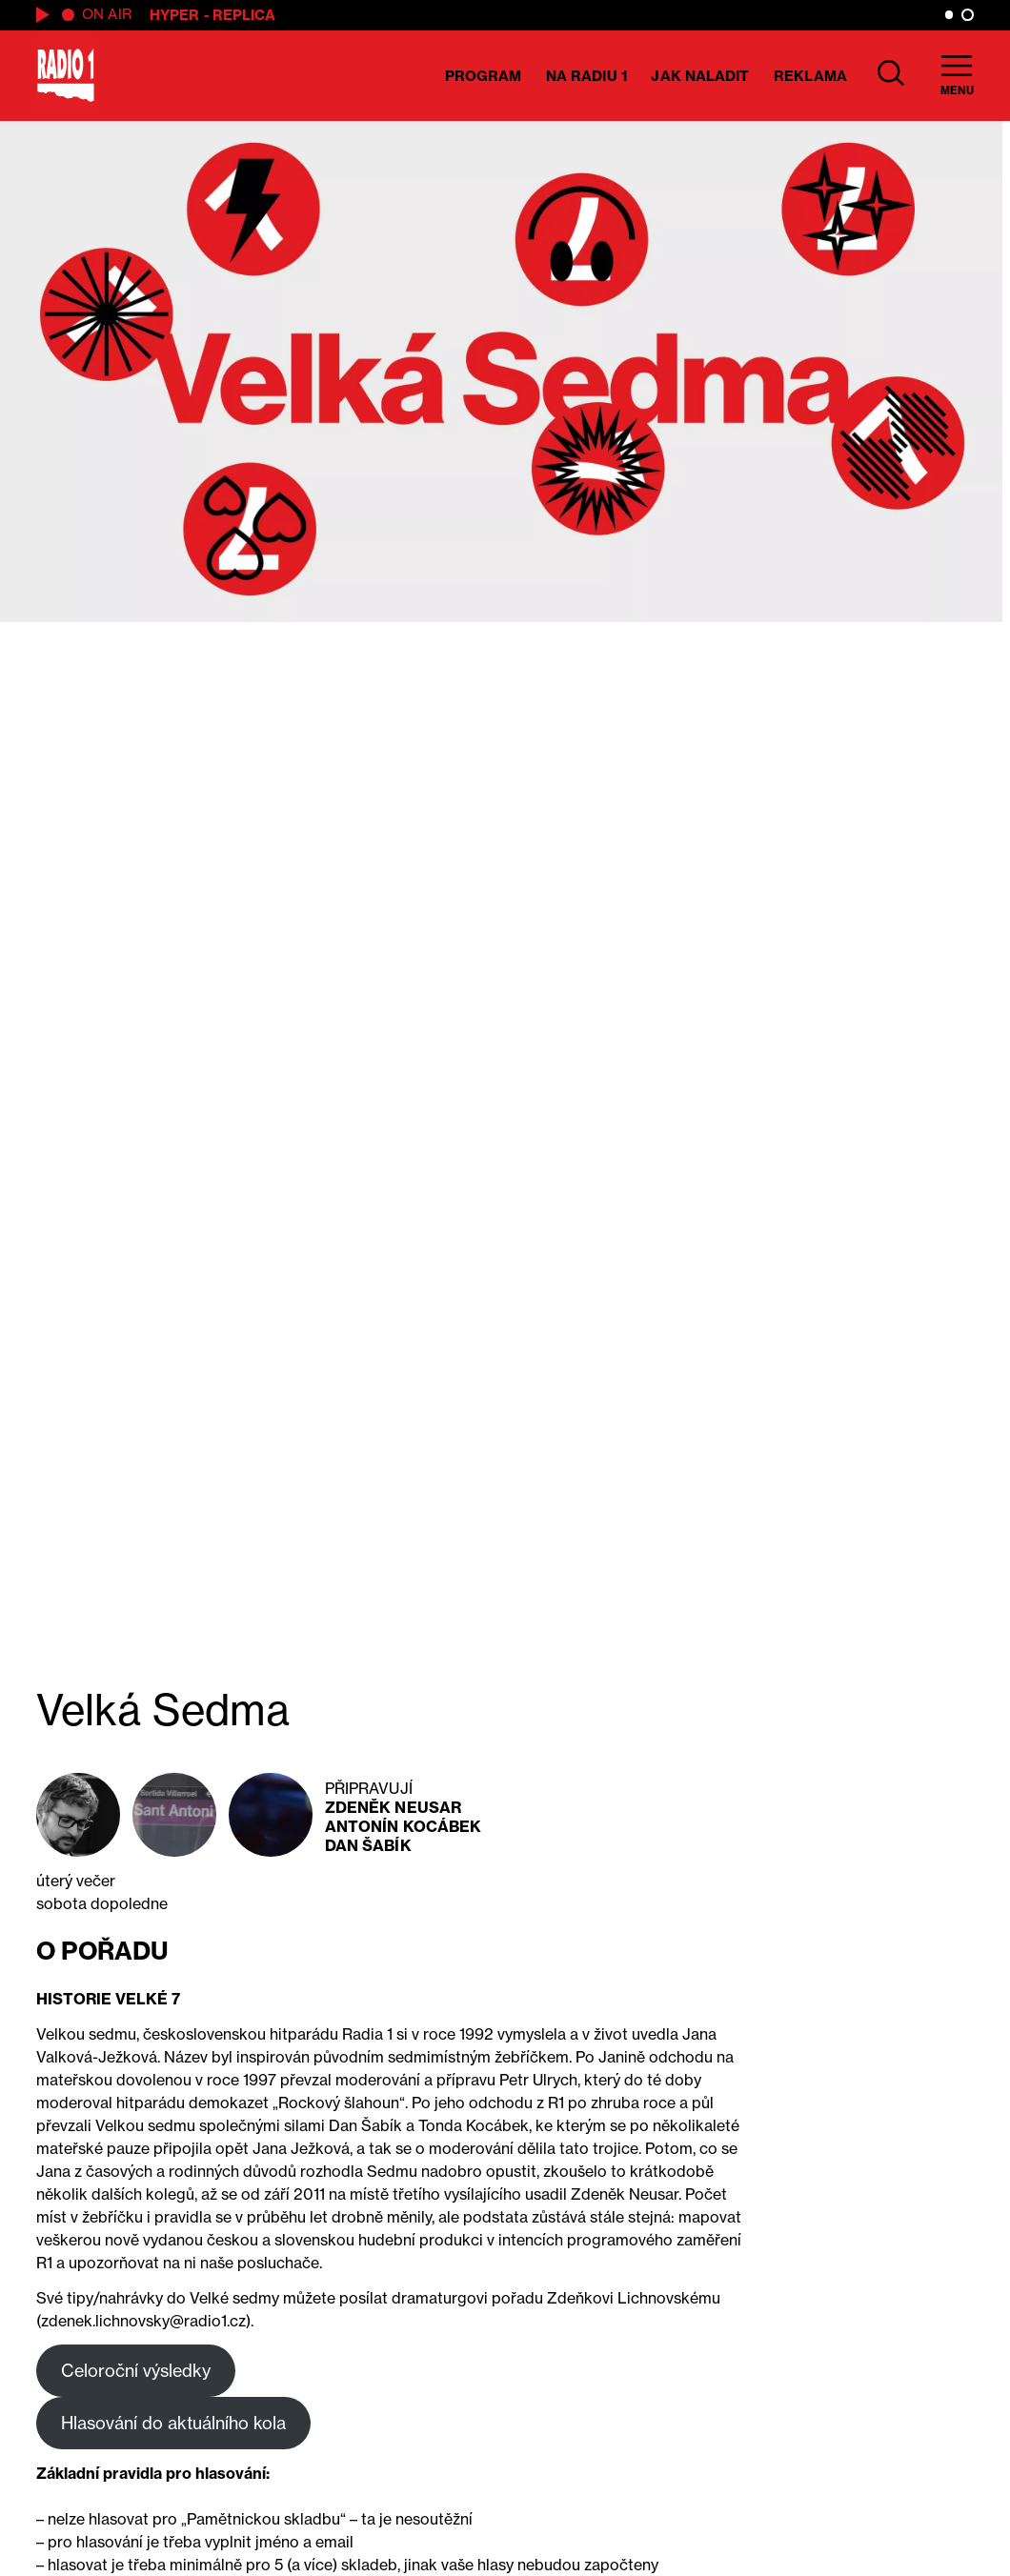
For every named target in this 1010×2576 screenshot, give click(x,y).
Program (483, 76)
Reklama (810, 76)
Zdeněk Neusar (393, 1807)
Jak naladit (700, 76)
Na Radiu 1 (586, 76)
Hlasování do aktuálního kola (173, 2422)
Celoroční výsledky (136, 2370)
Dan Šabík (368, 1845)
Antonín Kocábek (403, 1826)
